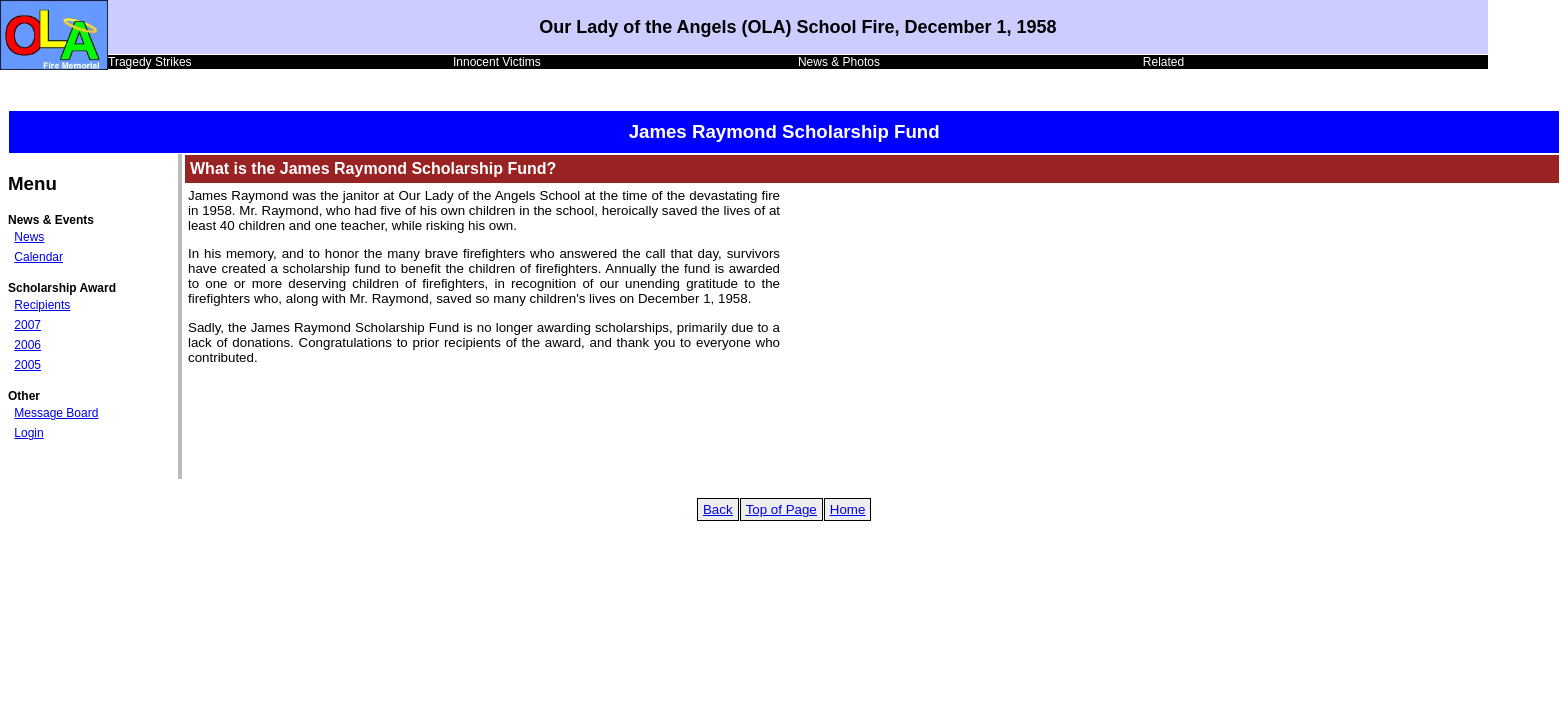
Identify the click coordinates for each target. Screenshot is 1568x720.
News (29, 237)
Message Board (56, 413)
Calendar (38, 257)
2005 (27, 365)
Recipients (42, 305)
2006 (27, 345)
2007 (27, 325)
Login (28, 433)
